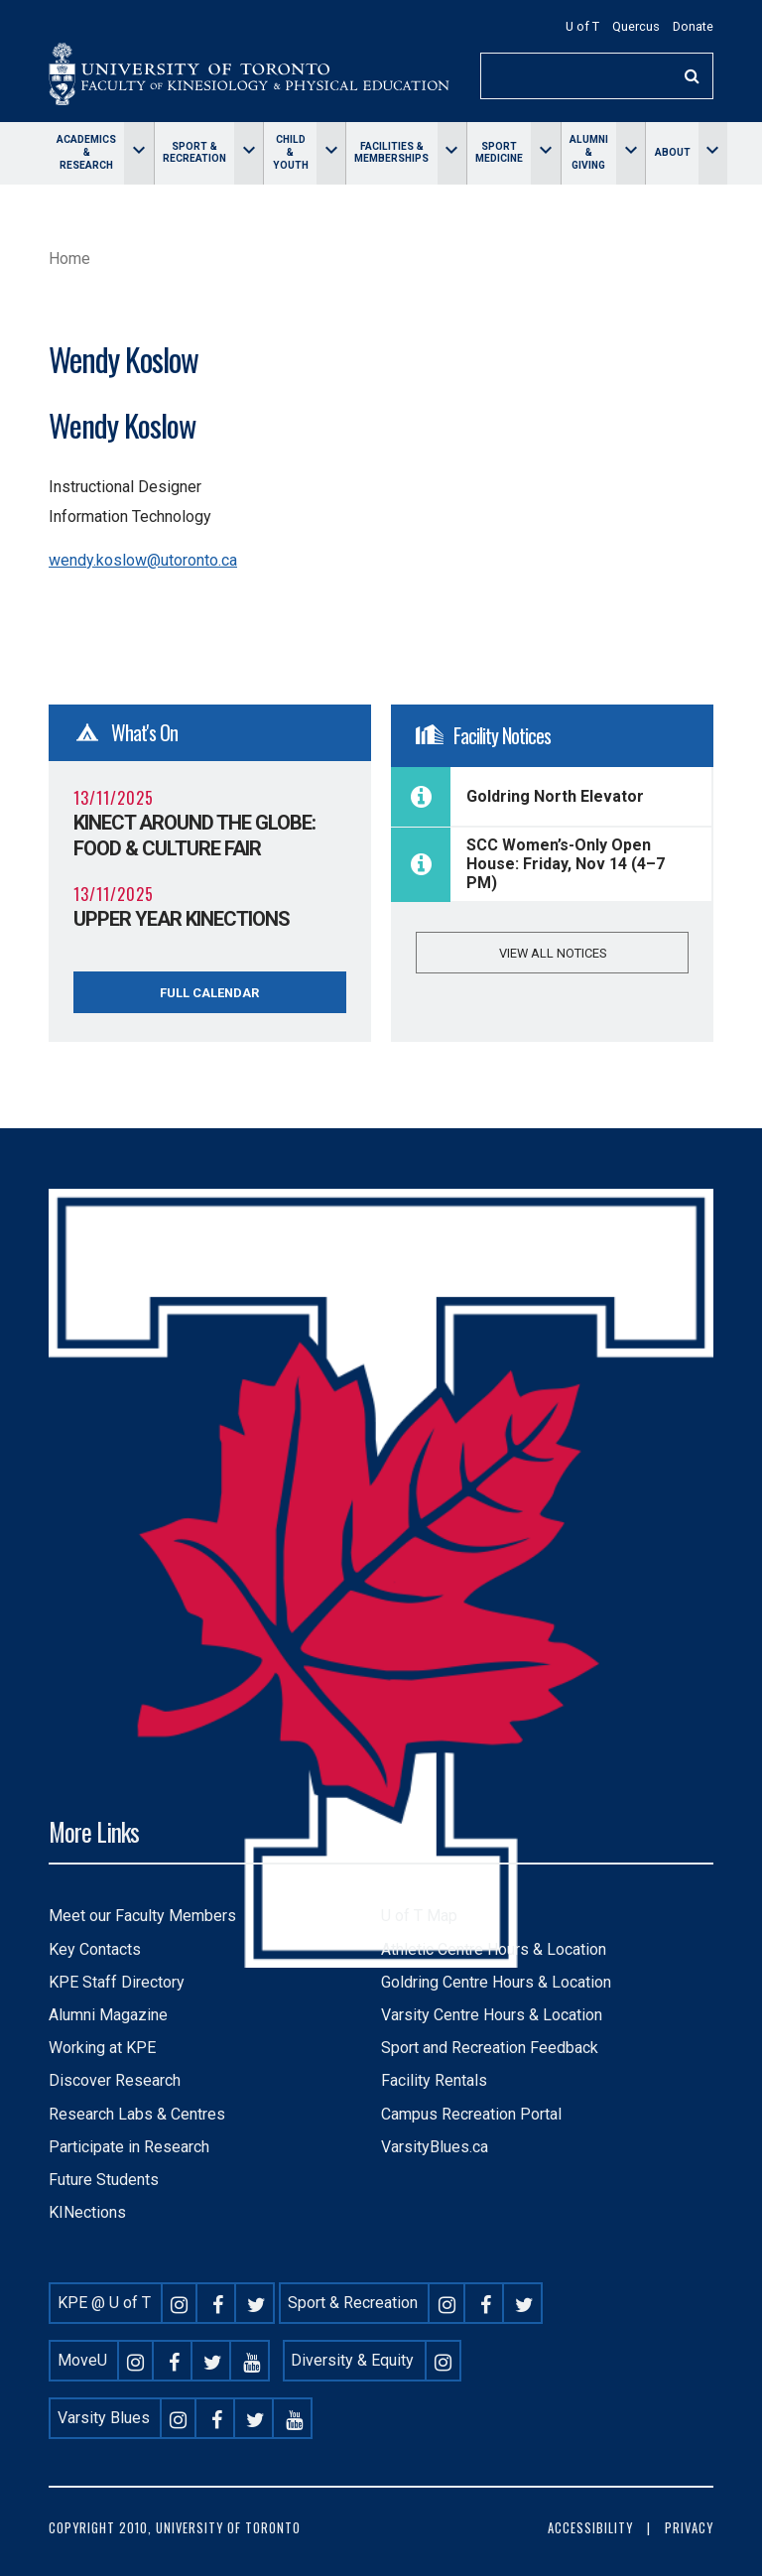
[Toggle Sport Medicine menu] (545, 153)
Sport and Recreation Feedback (489, 2047)
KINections (87, 2212)
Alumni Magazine (108, 2014)
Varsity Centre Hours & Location (491, 2014)
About (673, 152)
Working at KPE (102, 2047)
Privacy (689, 2527)
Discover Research (115, 2080)
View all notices (552, 953)
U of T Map (419, 1915)
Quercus (636, 26)
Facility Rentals (434, 2080)
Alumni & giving (589, 152)
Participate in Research (129, 2146)
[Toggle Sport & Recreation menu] (248, 153)
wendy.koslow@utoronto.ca (143, 560)
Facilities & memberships (391, 153)
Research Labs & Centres (137, 2114)
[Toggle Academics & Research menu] (138, 153)
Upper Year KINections (181, 919)
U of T (582, 26)
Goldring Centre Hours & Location (496, 1982)
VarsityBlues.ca (434, 2146)
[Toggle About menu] (712, 153)
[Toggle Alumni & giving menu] (630, 153)
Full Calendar (209, 992)
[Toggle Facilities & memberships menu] (452, 153)
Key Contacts (95, 1949)
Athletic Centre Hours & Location (493, 1949)
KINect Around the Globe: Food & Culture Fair (194, 835)
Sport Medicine (499, 153)
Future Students (104, 2179)
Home (69, 258)
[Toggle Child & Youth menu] (331, 153)
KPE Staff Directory (117, 1982)
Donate (693, 26)
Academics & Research (86, 152)
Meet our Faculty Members (142, 1915)
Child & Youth (291, 152)
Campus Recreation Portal (471, 2114)
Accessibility (590, 2527)
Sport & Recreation (194, 153)
